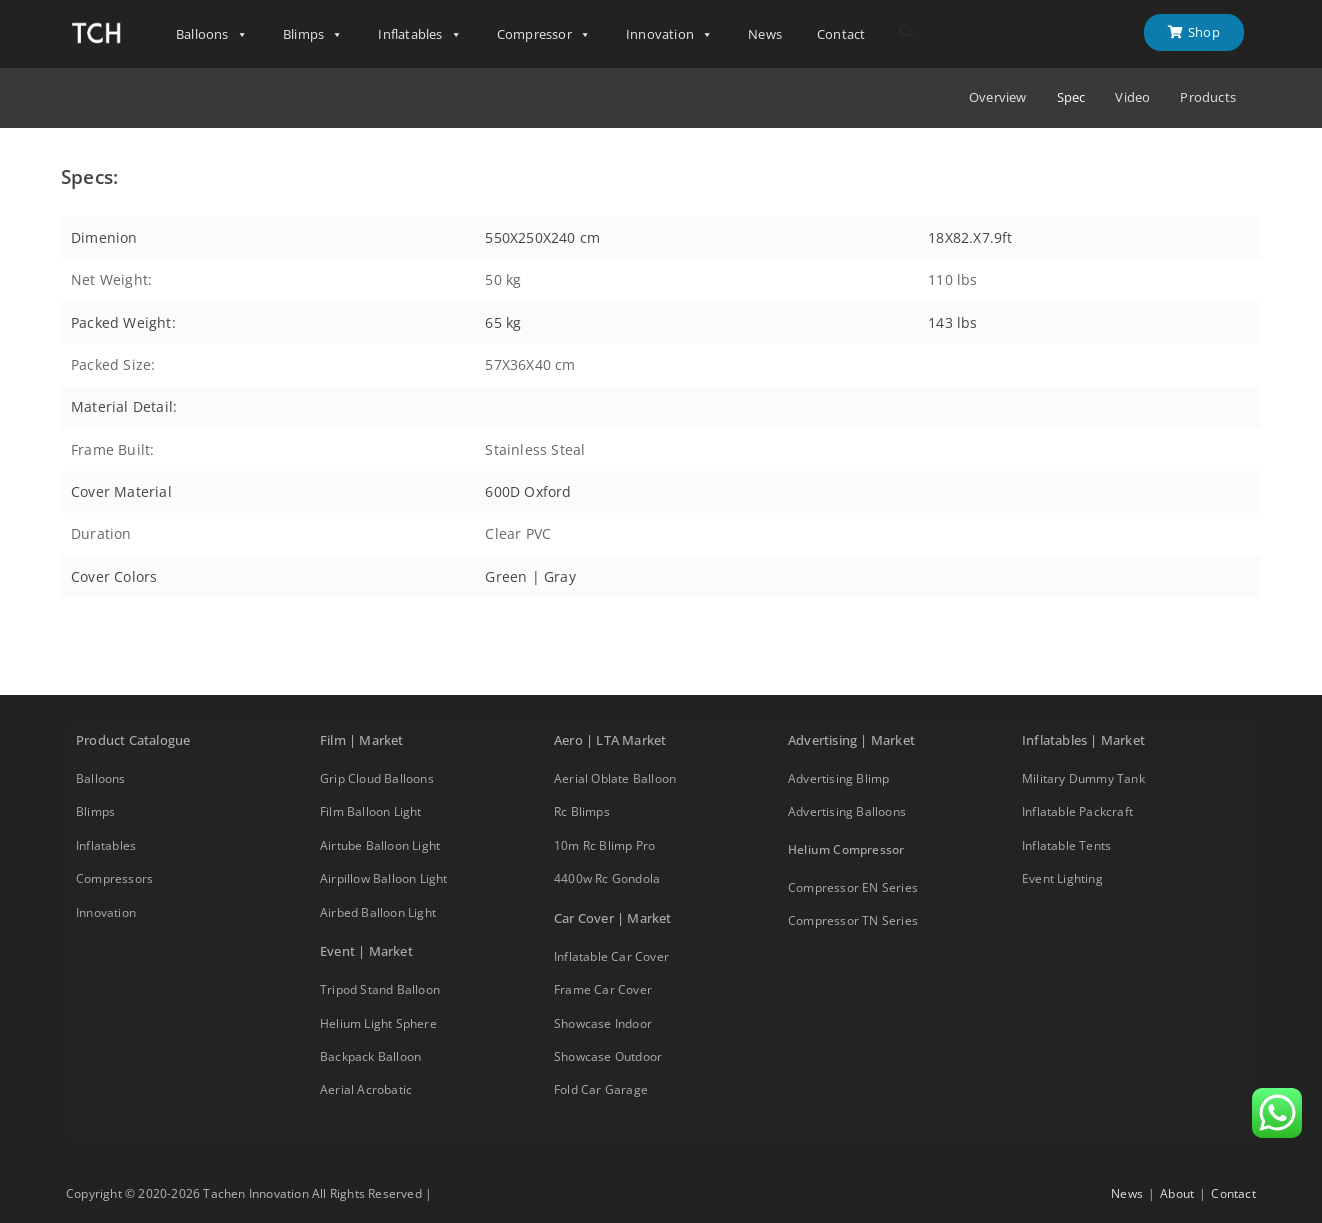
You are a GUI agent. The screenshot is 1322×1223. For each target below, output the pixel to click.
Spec (1071, 97)
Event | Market (366, 951)
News (765, 34)
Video (1132, 97)
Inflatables (419, 34)
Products (1208, 97)
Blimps (313, 34)
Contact (841, 34)
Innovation (669, 34)
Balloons (212, 34)
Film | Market (362, 740)
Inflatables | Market (1083, 740)
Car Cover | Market (613, 918)
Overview (998, 97)
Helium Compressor (846, 849)
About (1177, 1193)
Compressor (544, 34)
